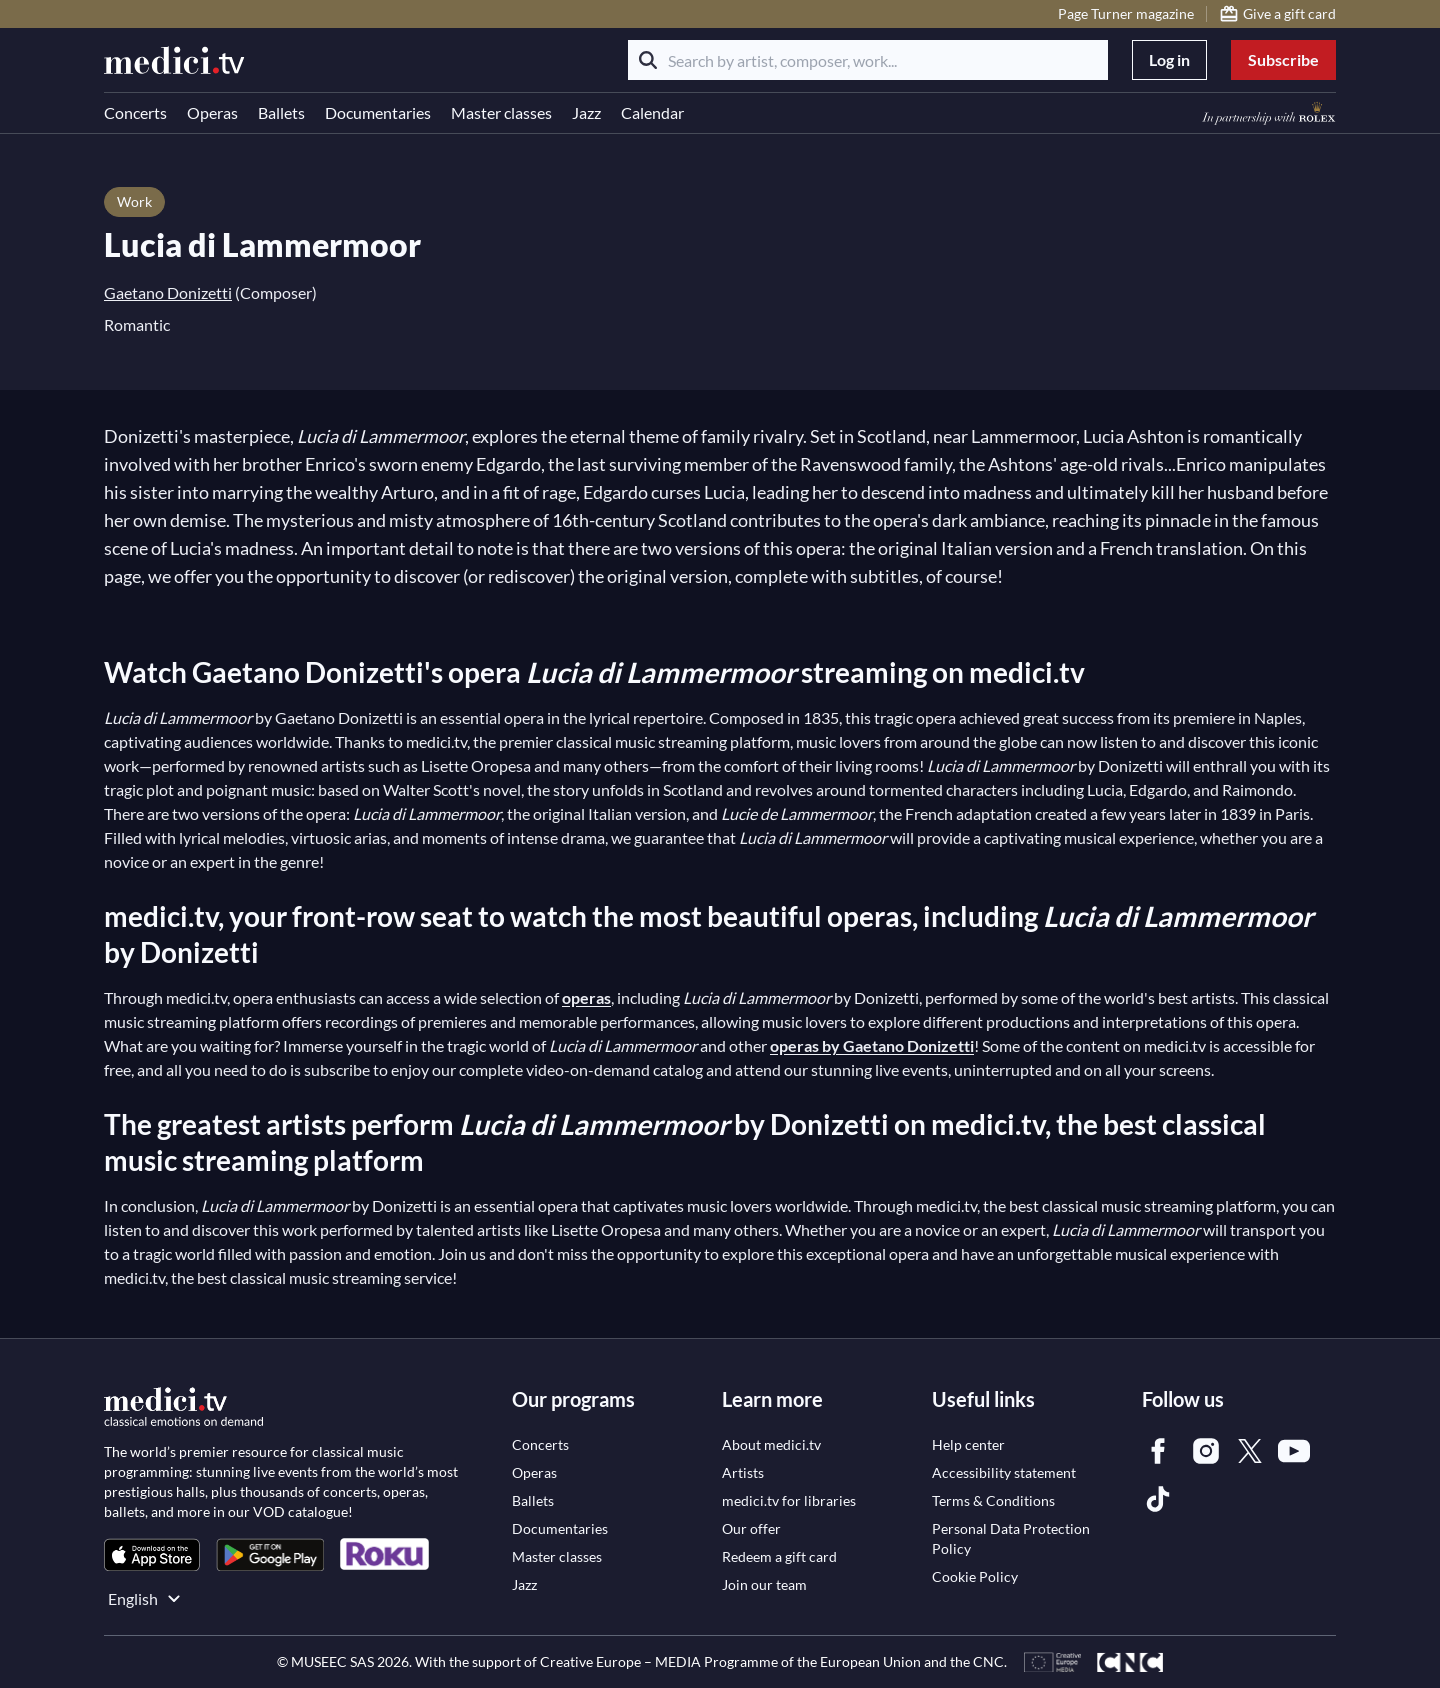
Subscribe (1283, 59)
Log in (1169, 59)
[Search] (648, 60)
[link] (152, 1554)
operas (586, 997)
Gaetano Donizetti (168, 292)
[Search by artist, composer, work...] (868, 60)
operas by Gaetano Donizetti (872, 1045)
